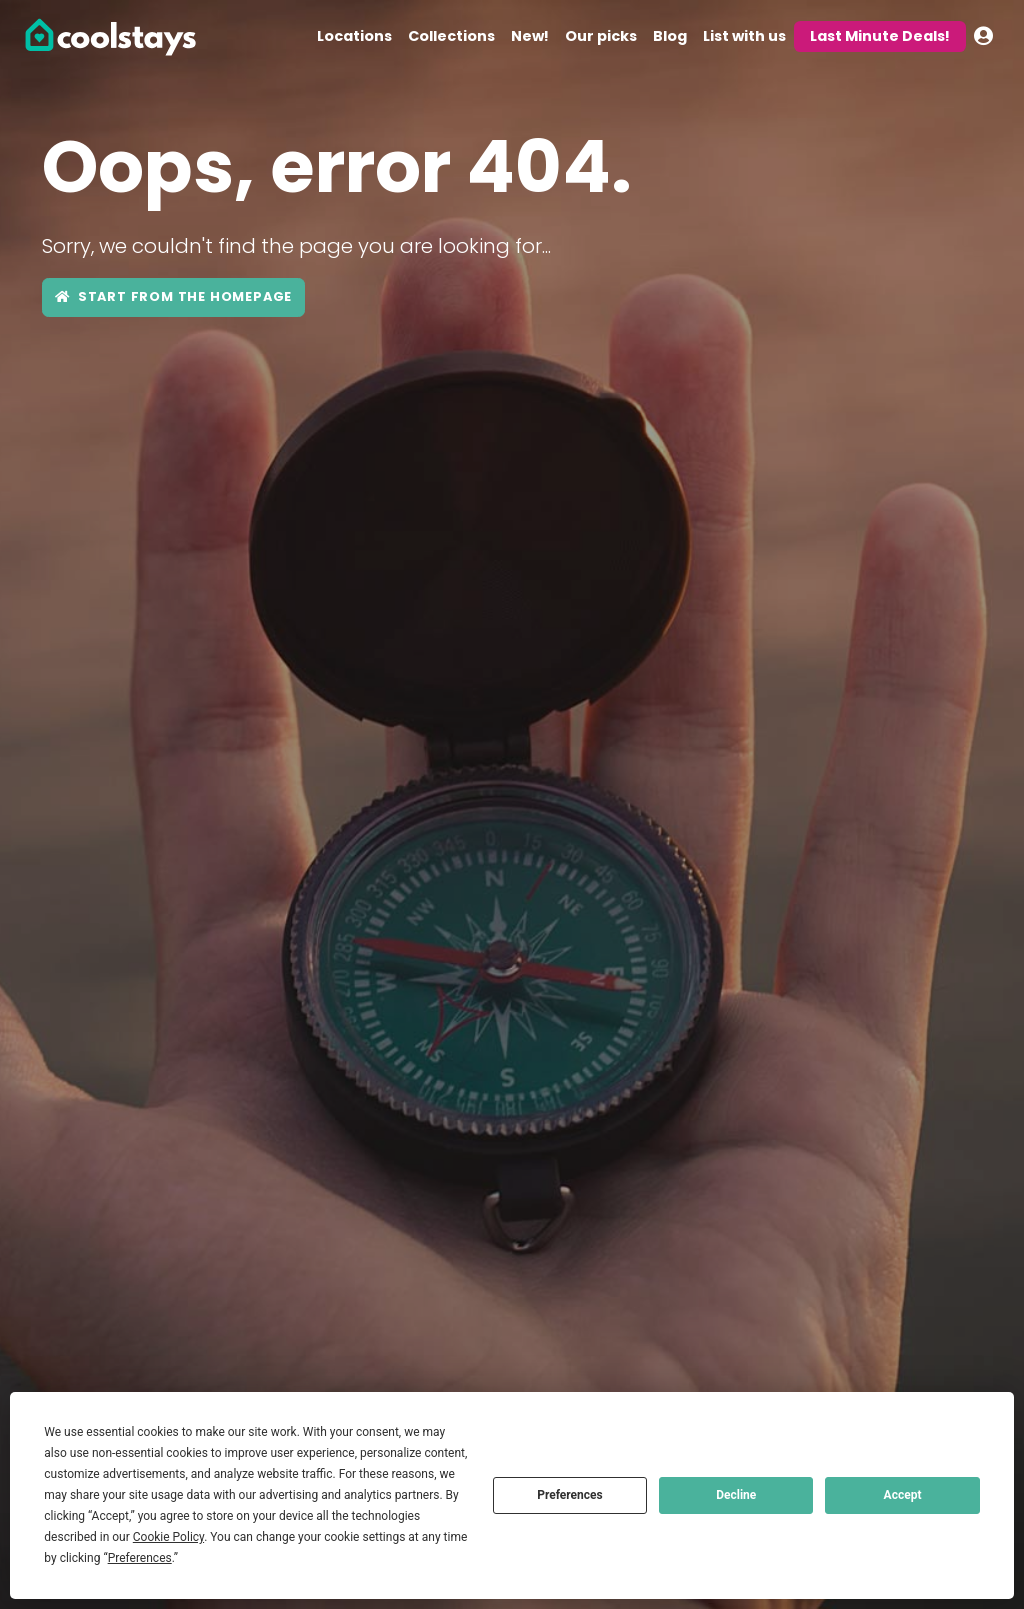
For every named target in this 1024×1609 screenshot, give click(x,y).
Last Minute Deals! (880, 36)
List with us (744, 36)
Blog (670, 36)
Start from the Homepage (173, 296)
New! (530, 36)
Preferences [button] (140, 1558)
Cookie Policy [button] (168, 1537)
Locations (354, 36)
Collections (451, 36)
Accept (903, 1495)
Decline (736, 1495)
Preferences (570, 1495)
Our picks (601, 36)
